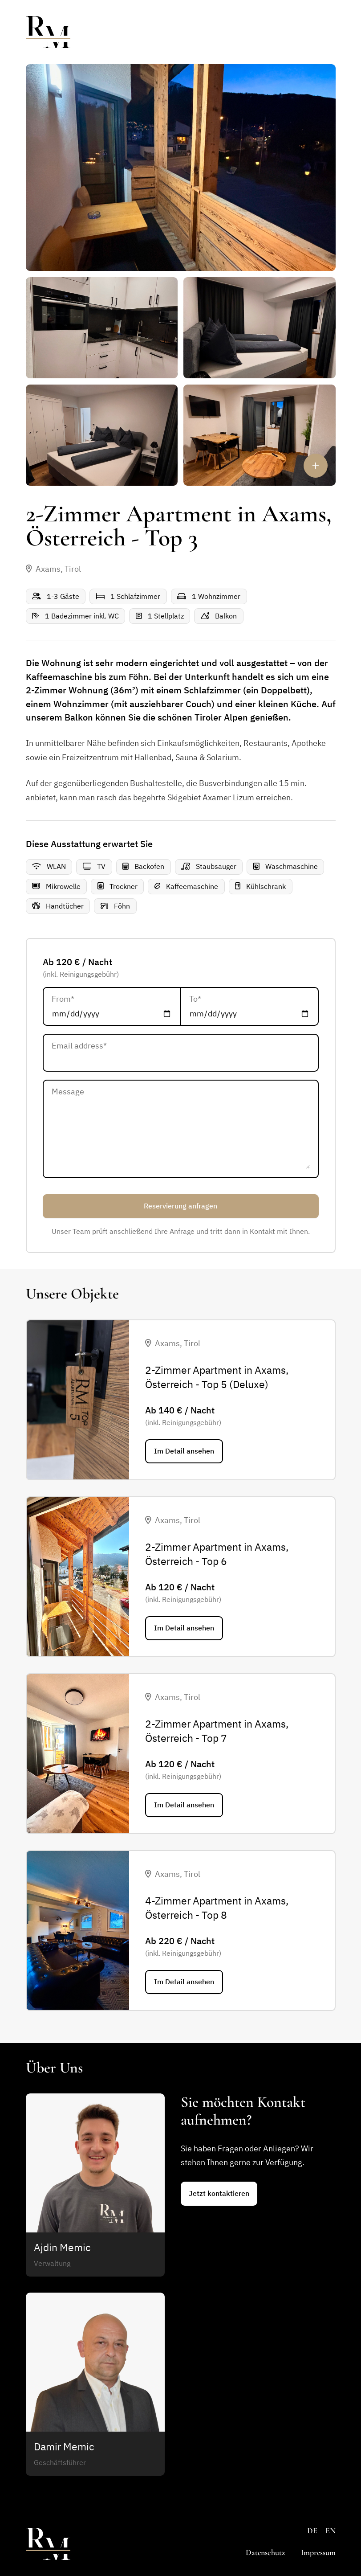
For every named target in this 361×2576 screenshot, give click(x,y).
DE (312, 2530)
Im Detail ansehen (184, 1450)
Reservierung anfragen (180, 1205)
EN (330, 2530)
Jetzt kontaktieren (219, 2193)
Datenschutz (265, 2552)
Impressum (318, 2552)
